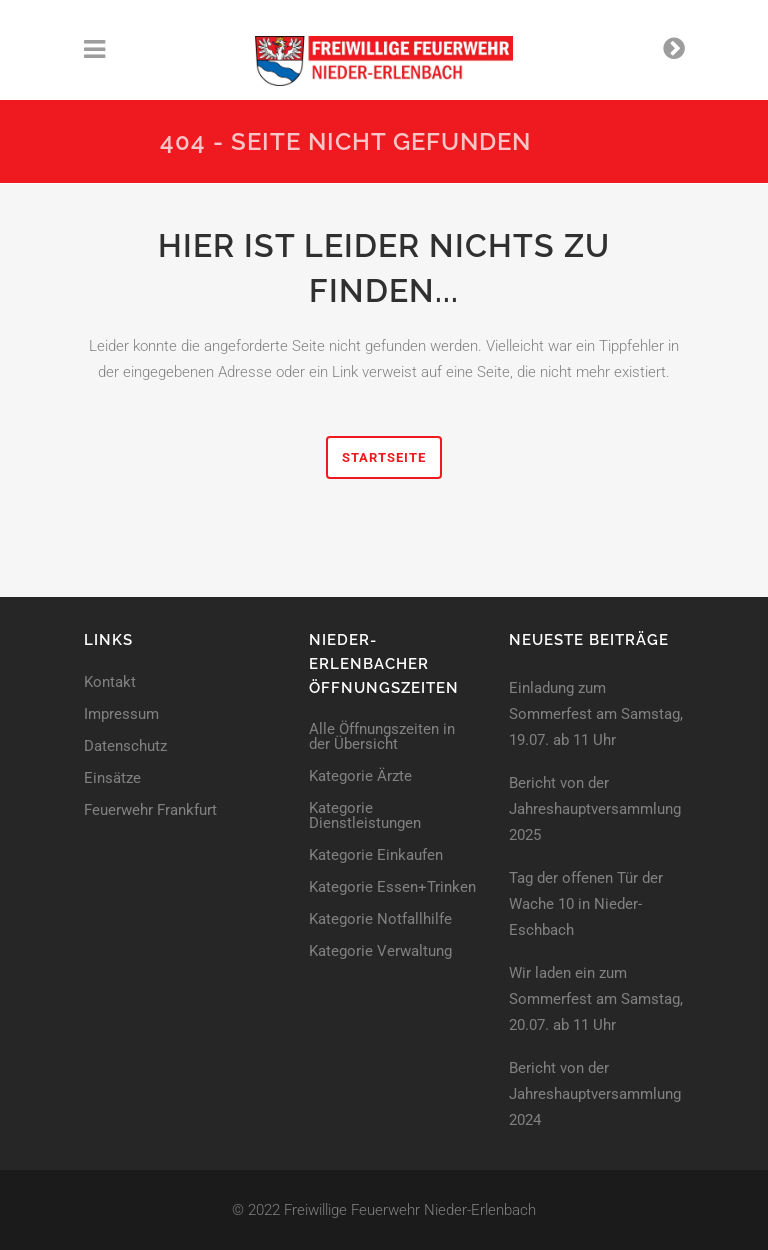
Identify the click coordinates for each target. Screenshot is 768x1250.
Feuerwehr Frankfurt (150, 810)
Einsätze (112, 778)
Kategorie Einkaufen (376, 855)
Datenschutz (125, 746)
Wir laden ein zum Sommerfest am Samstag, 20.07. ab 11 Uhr (596, 999)
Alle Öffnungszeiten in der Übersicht (382, 737)
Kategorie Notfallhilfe (380, 919)
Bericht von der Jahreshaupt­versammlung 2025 (595, 809)
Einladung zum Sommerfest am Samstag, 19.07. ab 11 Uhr (596, 714)
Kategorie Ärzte (360, 776)
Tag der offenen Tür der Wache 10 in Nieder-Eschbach (586, 904)
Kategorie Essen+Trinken (392, 887)
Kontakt (110, 682)
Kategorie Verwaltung (380, 951)
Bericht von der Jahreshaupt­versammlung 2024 (595, 1094)
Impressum (121, 714)
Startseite (384, 457)
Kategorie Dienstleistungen (365, 816)
